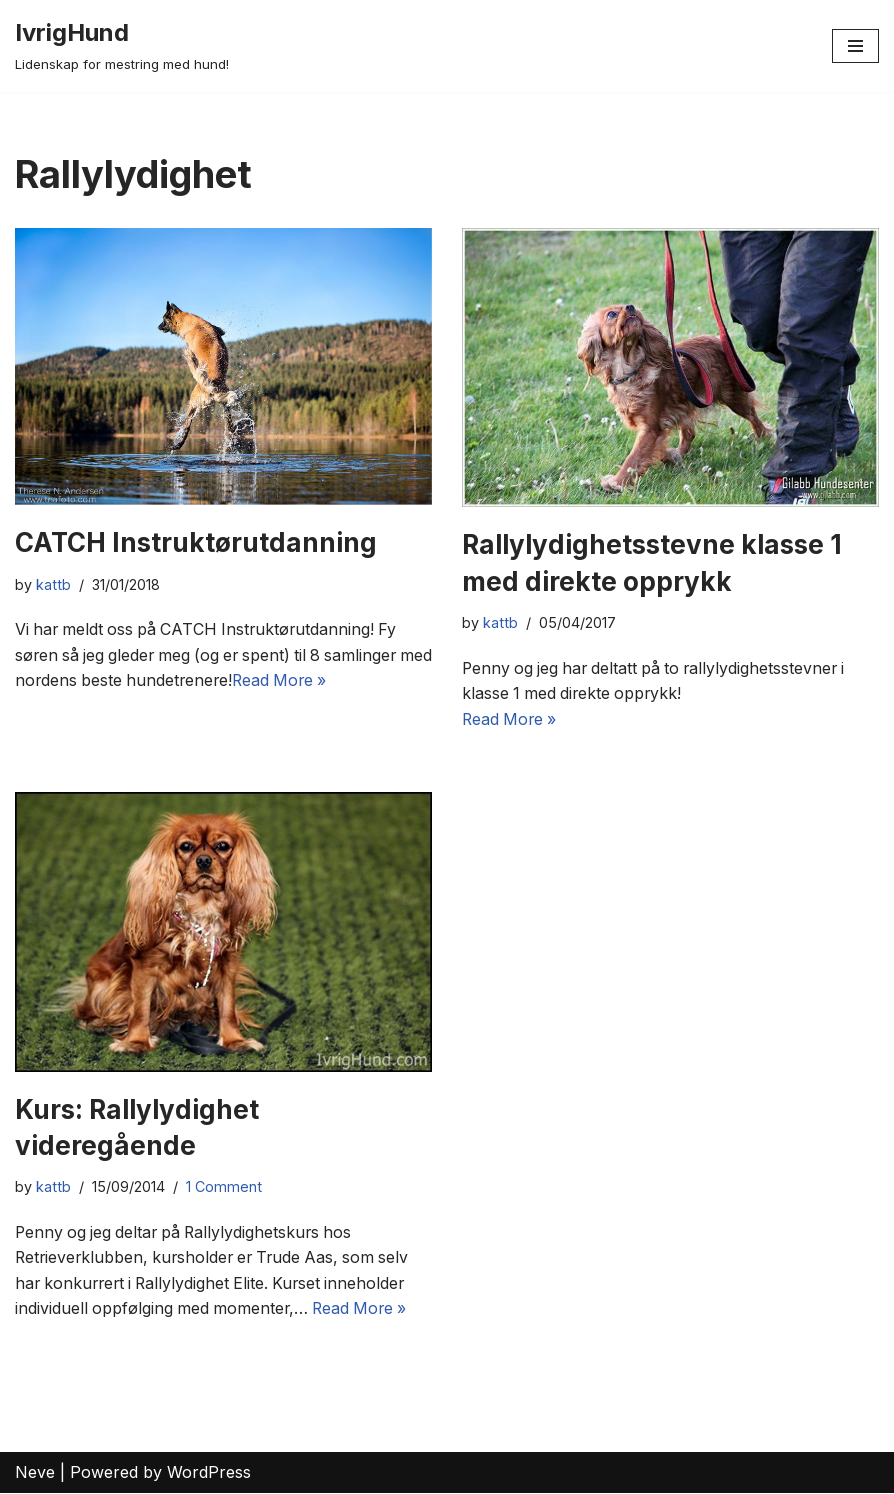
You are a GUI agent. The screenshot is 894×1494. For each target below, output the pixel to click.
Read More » (323, 681)
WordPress (209, 1473)
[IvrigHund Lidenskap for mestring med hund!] (122, 46)
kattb (53, 584)
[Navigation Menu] (855, 46)
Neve (35, 1473)
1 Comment (224, 1187)
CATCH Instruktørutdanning (196, 542)
